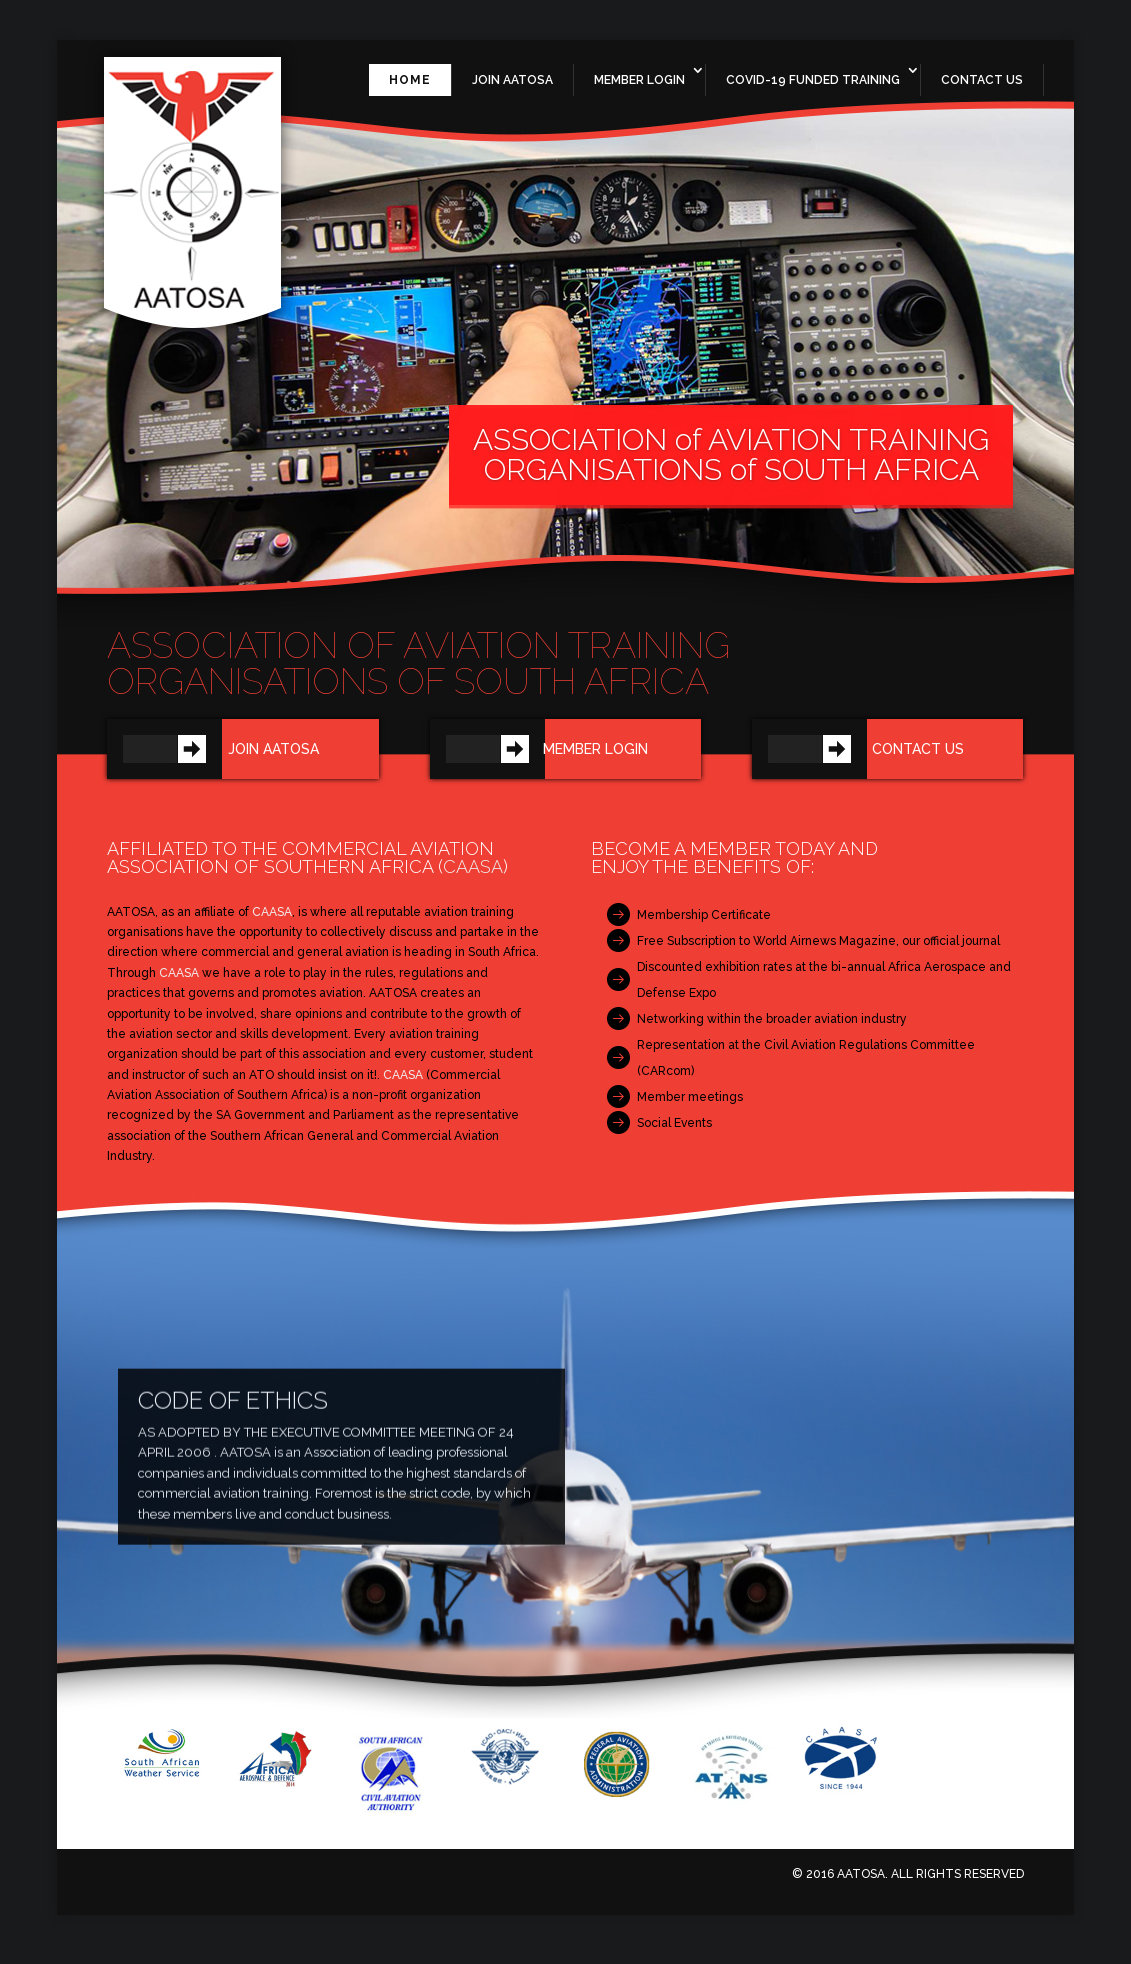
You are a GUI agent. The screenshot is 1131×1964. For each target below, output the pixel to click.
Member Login (639, 89)
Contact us (918, 758)
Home (410, 89)
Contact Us (982, 89)
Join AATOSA (512, 89)
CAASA (473, 875)
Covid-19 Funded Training (813, 89)
